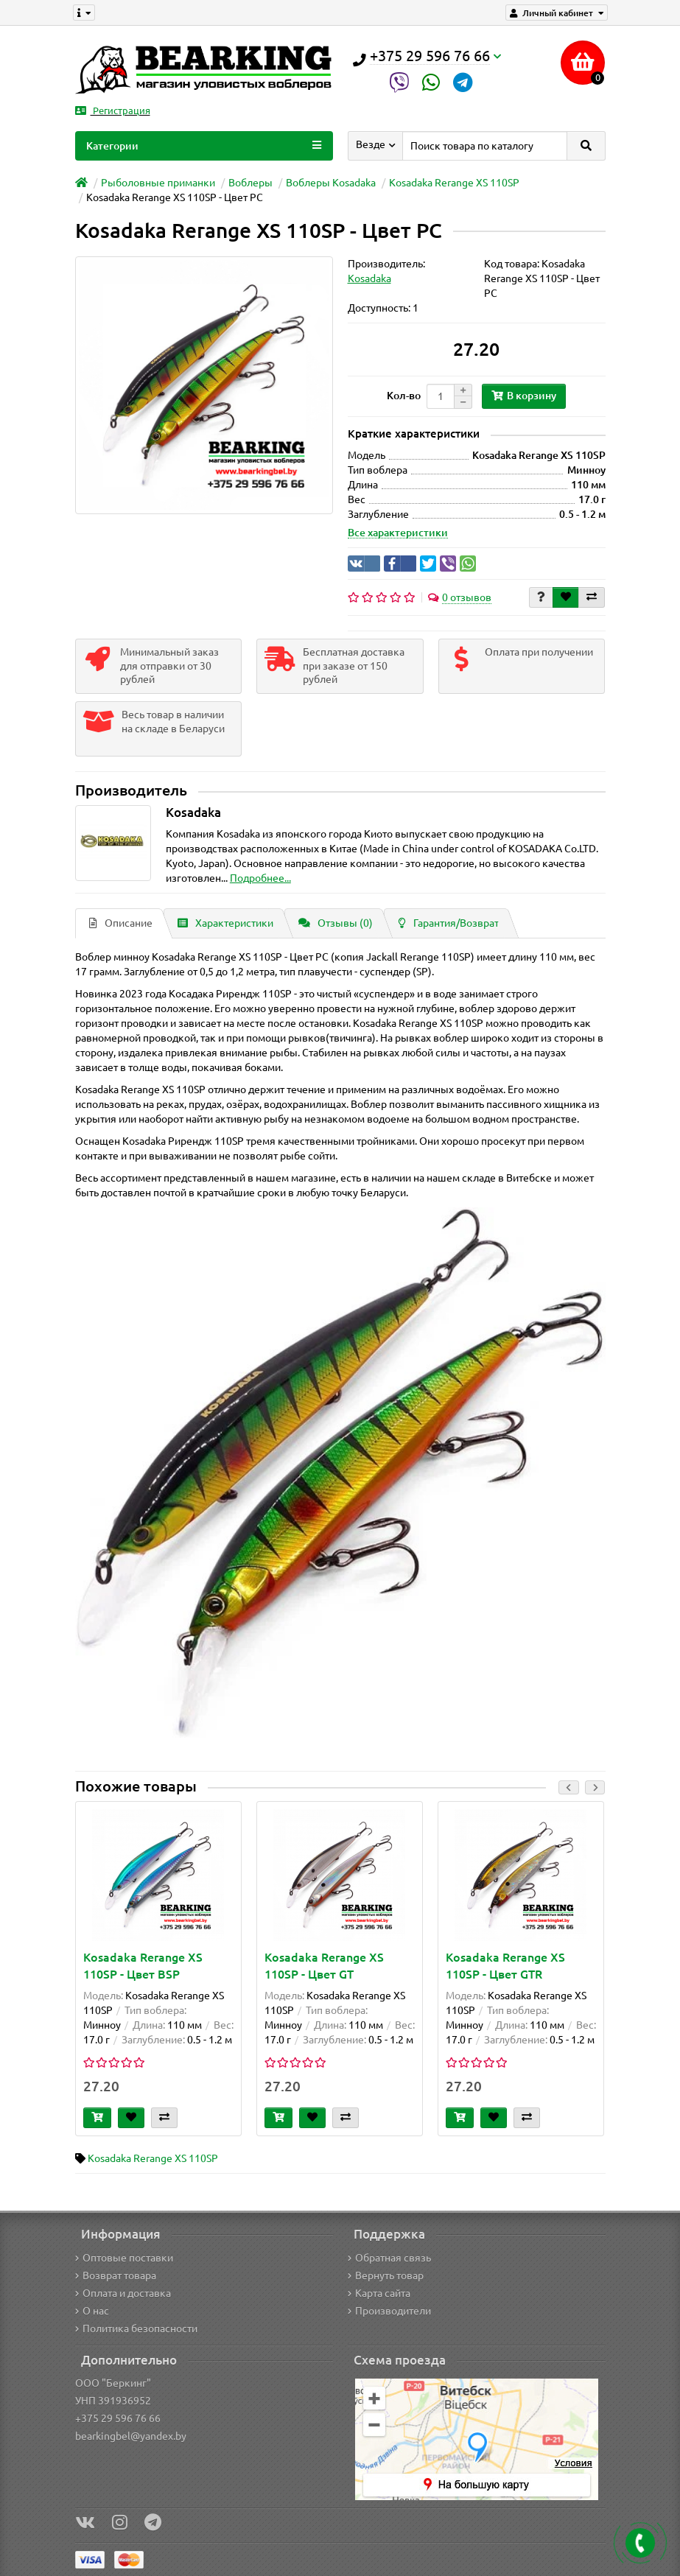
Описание (121, 923)
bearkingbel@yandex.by (130, 2436)
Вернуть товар (386, 2275)
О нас (92, 2311)
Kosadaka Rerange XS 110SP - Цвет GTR (505, 1966)
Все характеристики (398, 532)
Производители (389, 2311)
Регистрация (112, 110)
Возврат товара (115, 2275)
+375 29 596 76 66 (118, 2418)
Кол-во (404, 395)
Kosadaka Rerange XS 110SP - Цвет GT (324, 1966)
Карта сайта (379, 2293)
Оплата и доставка (123, 2293)
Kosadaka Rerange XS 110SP (454, 183)
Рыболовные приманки (158, 183)
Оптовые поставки (124, 2258)
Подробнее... (260, 878)
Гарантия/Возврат (448, 923)
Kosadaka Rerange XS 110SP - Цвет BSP (143, 1966)
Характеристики (225, 923)
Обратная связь (389, 2258)
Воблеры (250, 183)
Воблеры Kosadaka (331, 183)
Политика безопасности (136, 2328)
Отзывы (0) (335, 923)
